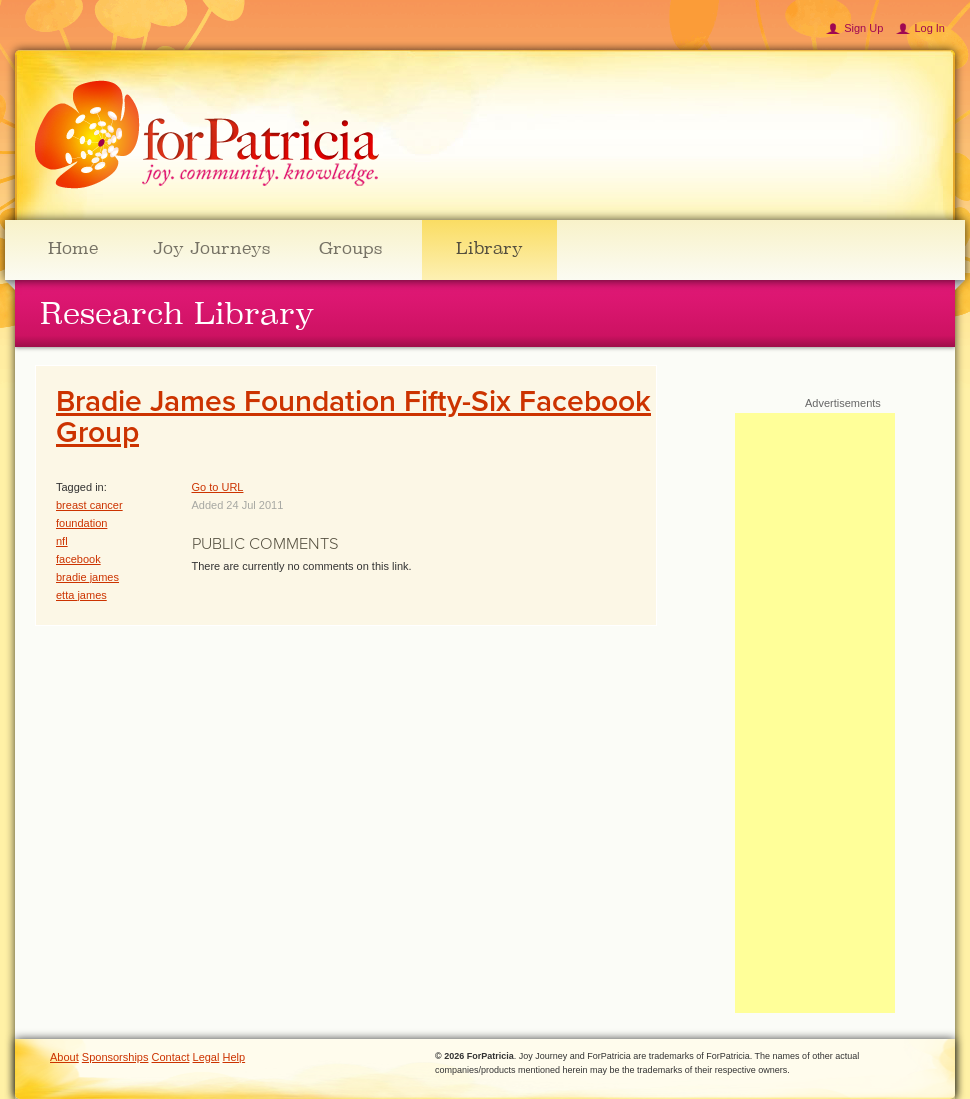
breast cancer (89, 505)
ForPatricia (207, 135)
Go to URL (218, 487)
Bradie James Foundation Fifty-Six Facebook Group (353, 417)
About (64, 1057)
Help (234, 1057)
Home (73, 248)
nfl (62, 541)
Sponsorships (115, 1057)
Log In (929, 28)
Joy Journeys (211, 248)
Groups (350, 248)
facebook (78, 559)
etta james (81, 595)
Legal (206, 1057)
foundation (81, 523)
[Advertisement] (815, 713)
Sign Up (863, 28)
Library (489, 248)
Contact (171, 1057)
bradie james (87, 577)
